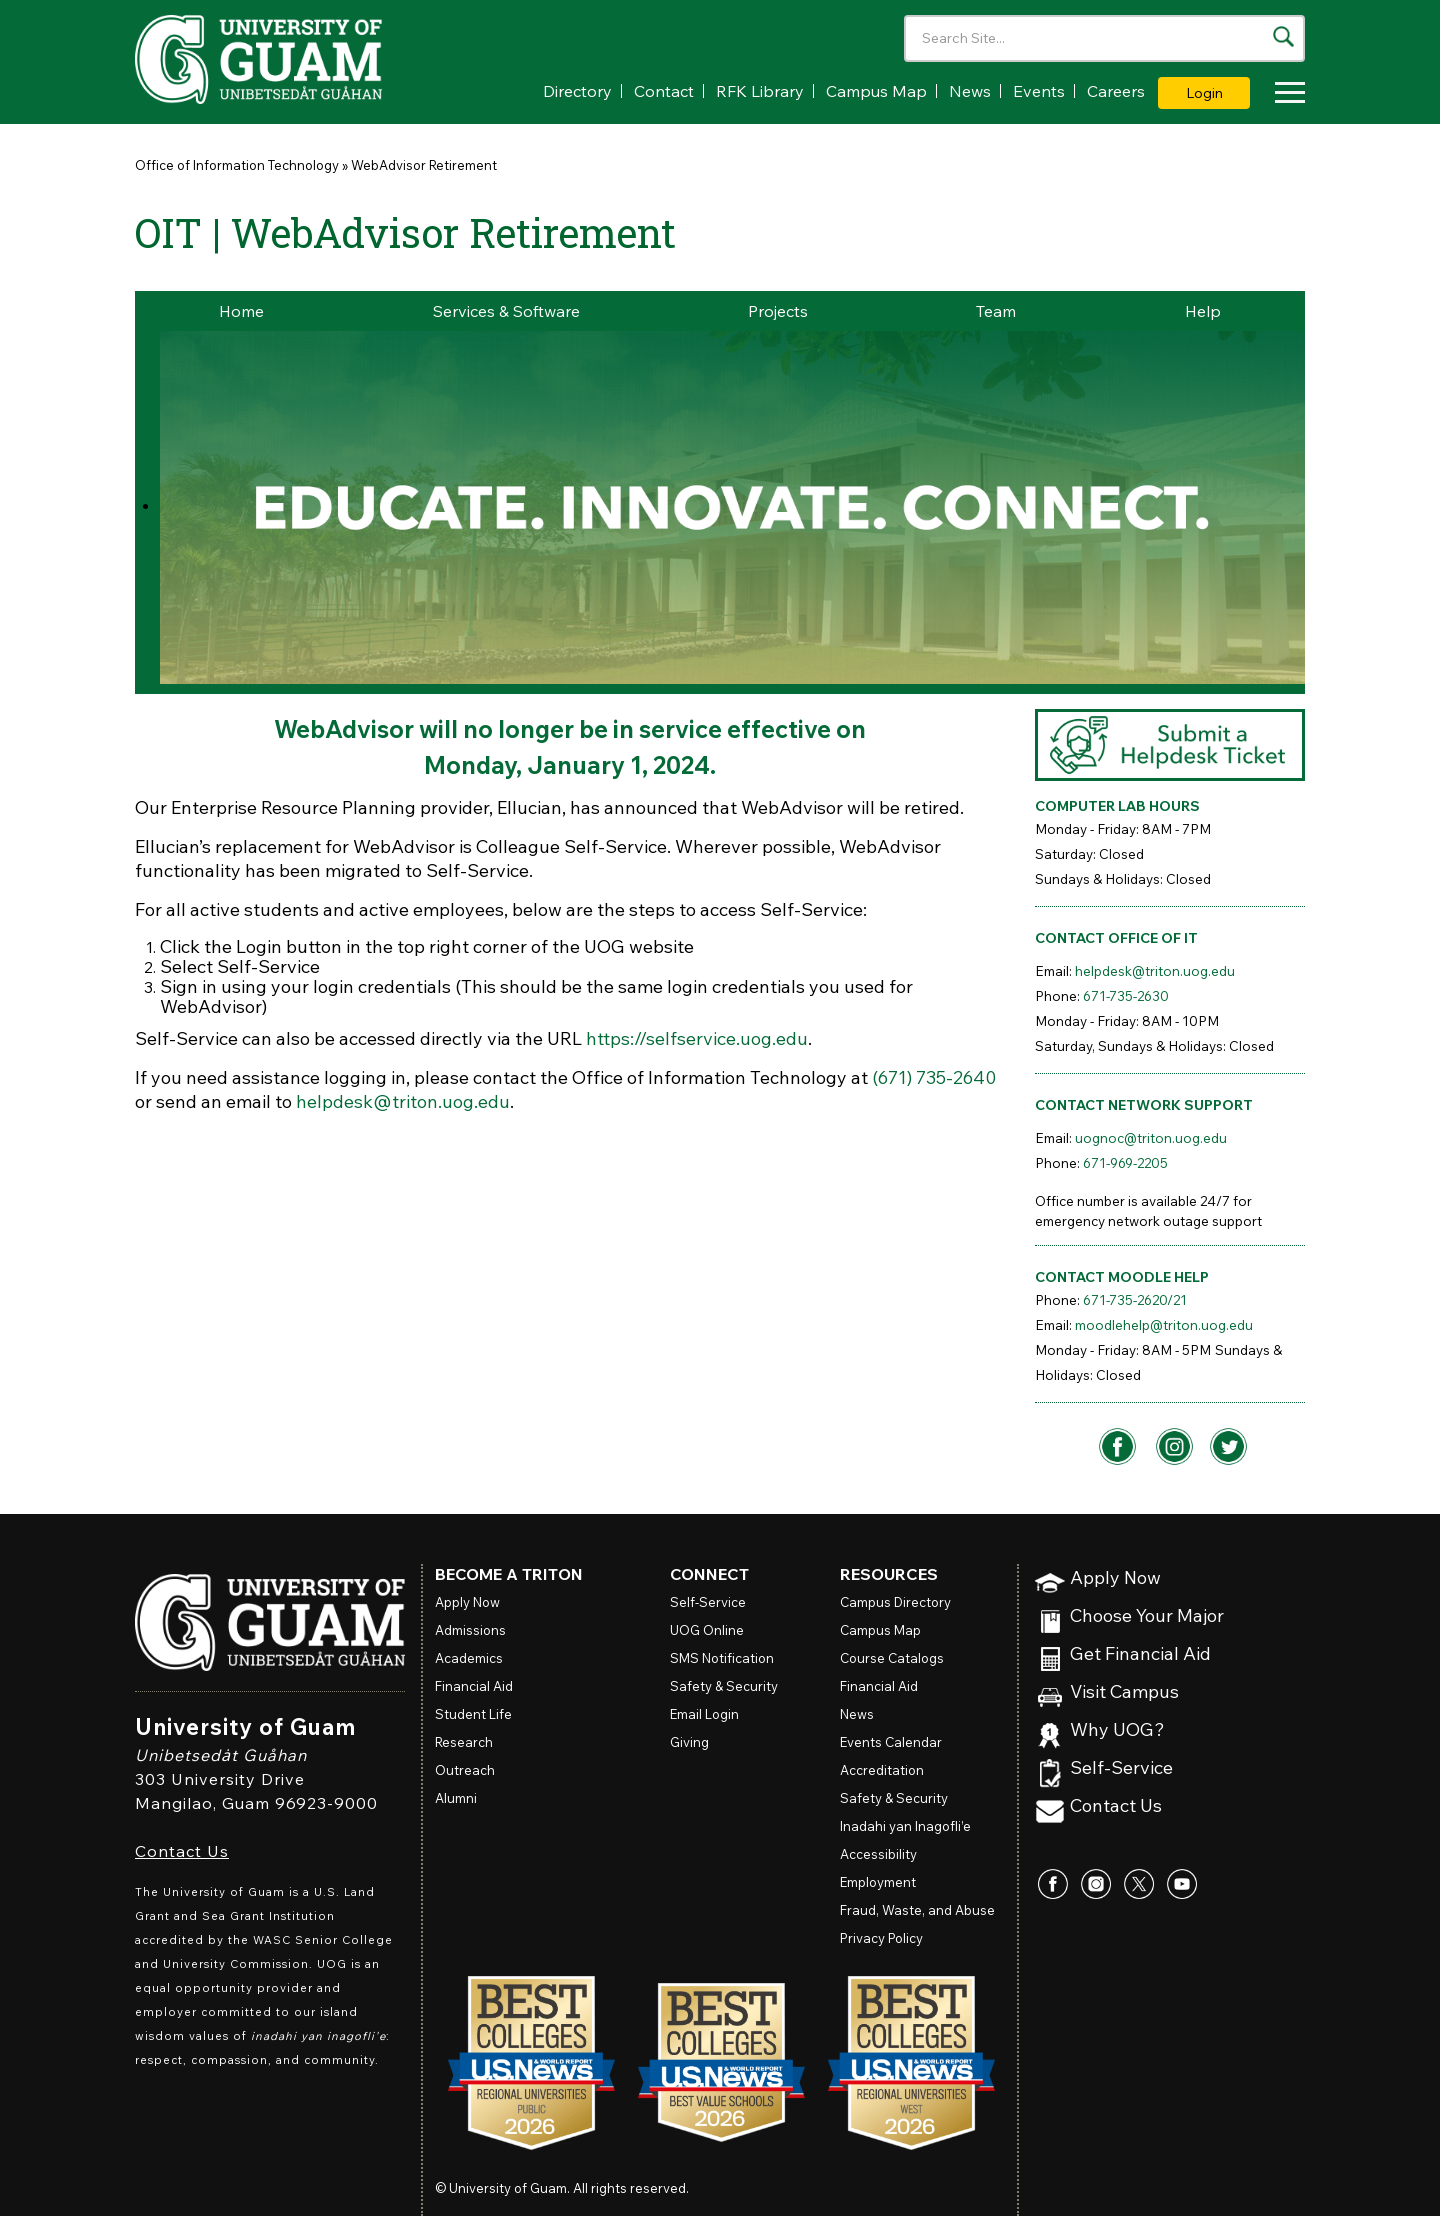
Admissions (470, 1630)
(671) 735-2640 (934, 1077)
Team (996, 311)
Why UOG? (1117, 1730)
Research (464, 1742)
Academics (469, 1658)
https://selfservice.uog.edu (697, 1038)
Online (707, 1630)
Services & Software (506, 311)
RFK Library (760, 91)
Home (241, 311)
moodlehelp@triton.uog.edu (1164, 1325)
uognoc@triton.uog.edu (1151, 1138)
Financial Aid (474, 1686)
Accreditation (882, 1770)
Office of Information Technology (237, 165)
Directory (577, 91)
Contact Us (182, 1851)
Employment (878, 1882)
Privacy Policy (881, 1938)
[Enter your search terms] (1104, 38)
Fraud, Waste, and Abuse (917, 1910)
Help (1203, 311)
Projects (778, 311)
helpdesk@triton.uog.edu (403, 1101)
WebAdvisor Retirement (424, 165)
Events (1039, 91)
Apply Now (1115, 1578)
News (970, 91)
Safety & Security (724, 1686)
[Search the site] (1283, 36)
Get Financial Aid (1140, 1654)
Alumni (456, 1798)
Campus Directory (895, 1602)
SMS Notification (722, 1658)
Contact (664, 91)
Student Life (473, 1714)
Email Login (704, 1714)
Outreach (465, 1770)
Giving (689, 1742)
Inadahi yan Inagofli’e (905, 1826)
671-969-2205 (1125, 1163)
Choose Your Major (1147, 1616)
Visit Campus (1124, 1692)
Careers (1116, 91)
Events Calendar (891, 1742)
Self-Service (1121, 1768)
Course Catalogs (892, 1658)
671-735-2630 (1126, 996)
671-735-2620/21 (1135, 1300)
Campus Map (876, 91)
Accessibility (878, 1854)
